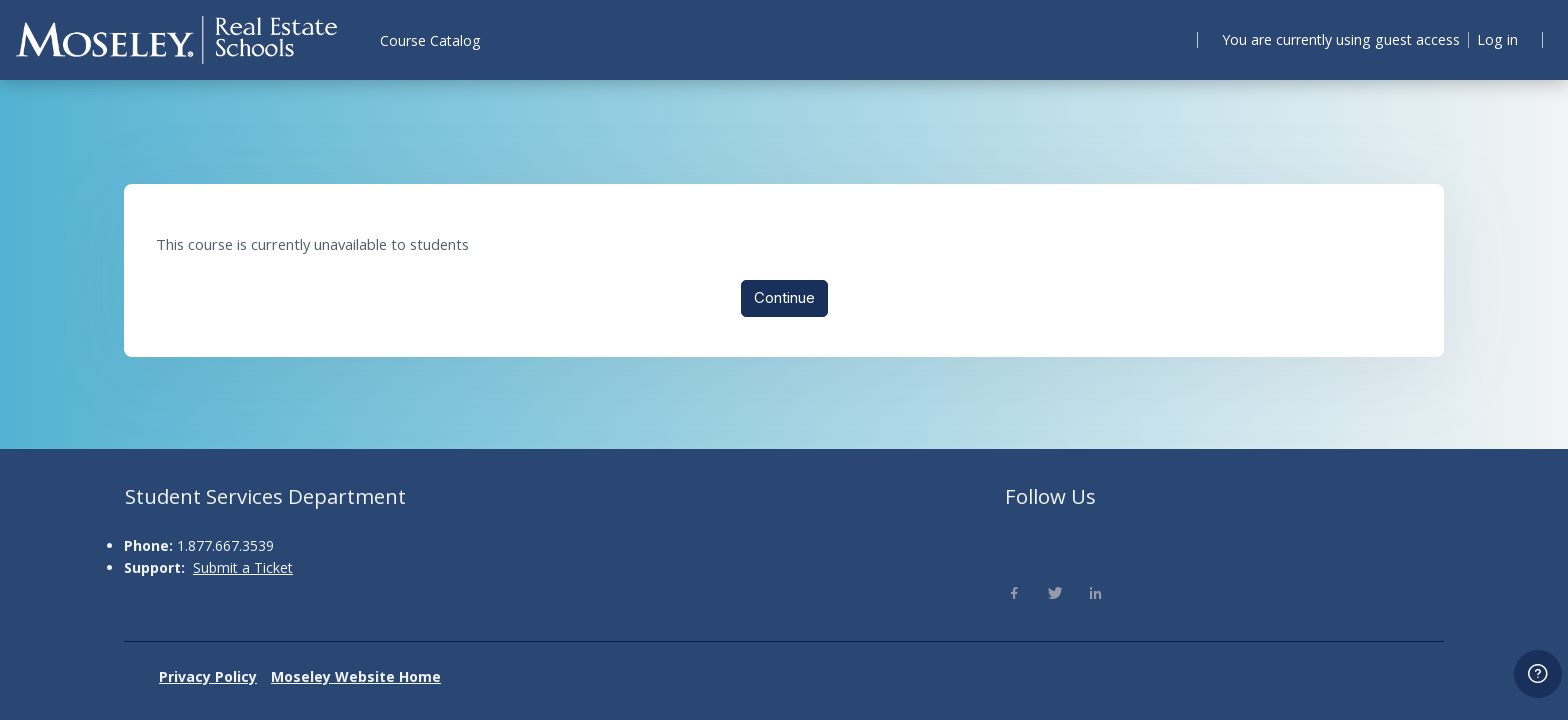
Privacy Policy (208, 676)
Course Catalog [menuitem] (430, 40)
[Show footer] (1538, 674)
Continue (784, 299)
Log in (1494, 39)
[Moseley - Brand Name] (176, 40)
